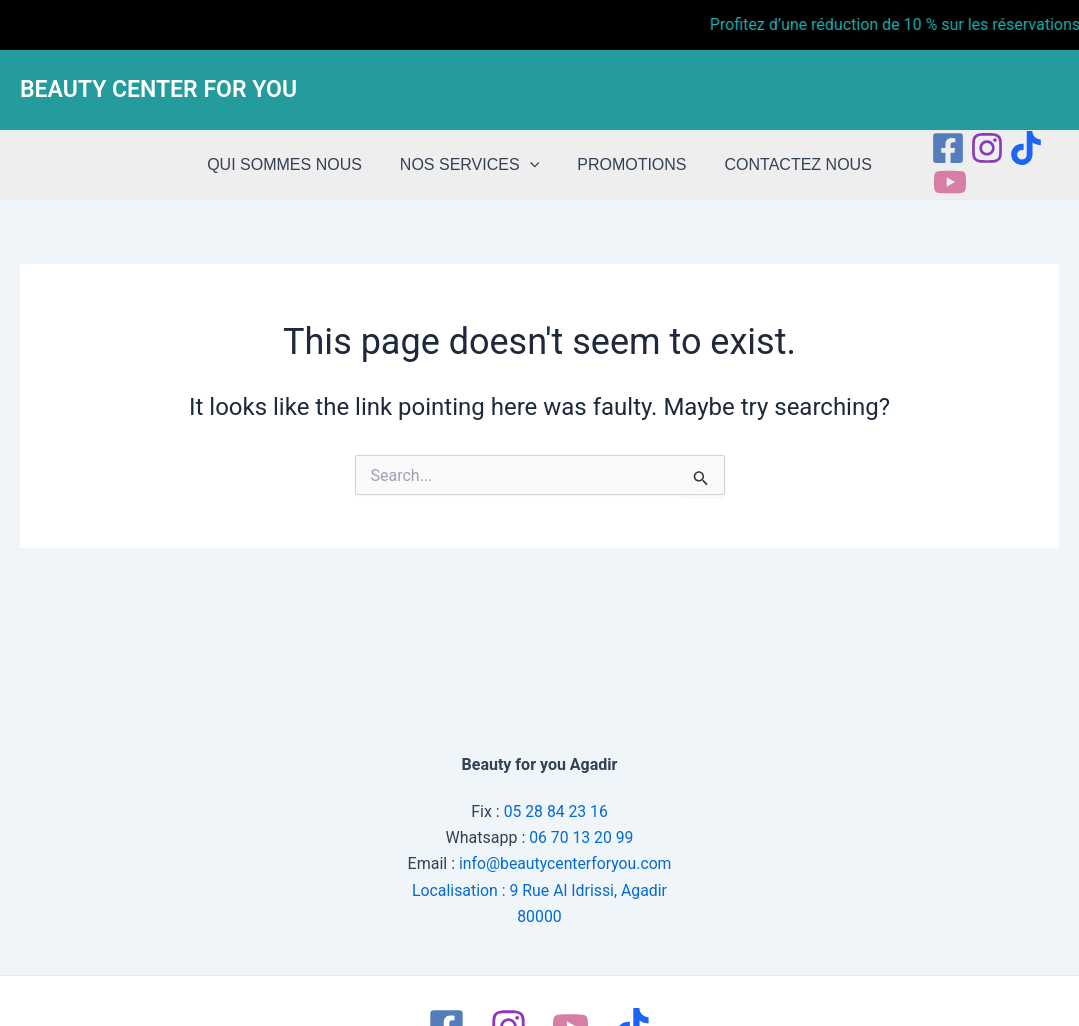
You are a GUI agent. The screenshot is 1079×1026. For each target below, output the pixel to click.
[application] (533, 165)
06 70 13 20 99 (581, 836)
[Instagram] (975, 148)
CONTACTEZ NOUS (789, 164)
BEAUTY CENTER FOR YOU (158, 89)
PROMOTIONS (628, 164)
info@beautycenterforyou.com (565, 863)
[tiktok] (1014, 148)
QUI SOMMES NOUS (293, 164)
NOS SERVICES (472, 165)
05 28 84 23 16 (556, 810)
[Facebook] (936, 148)
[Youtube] (938, 182)
